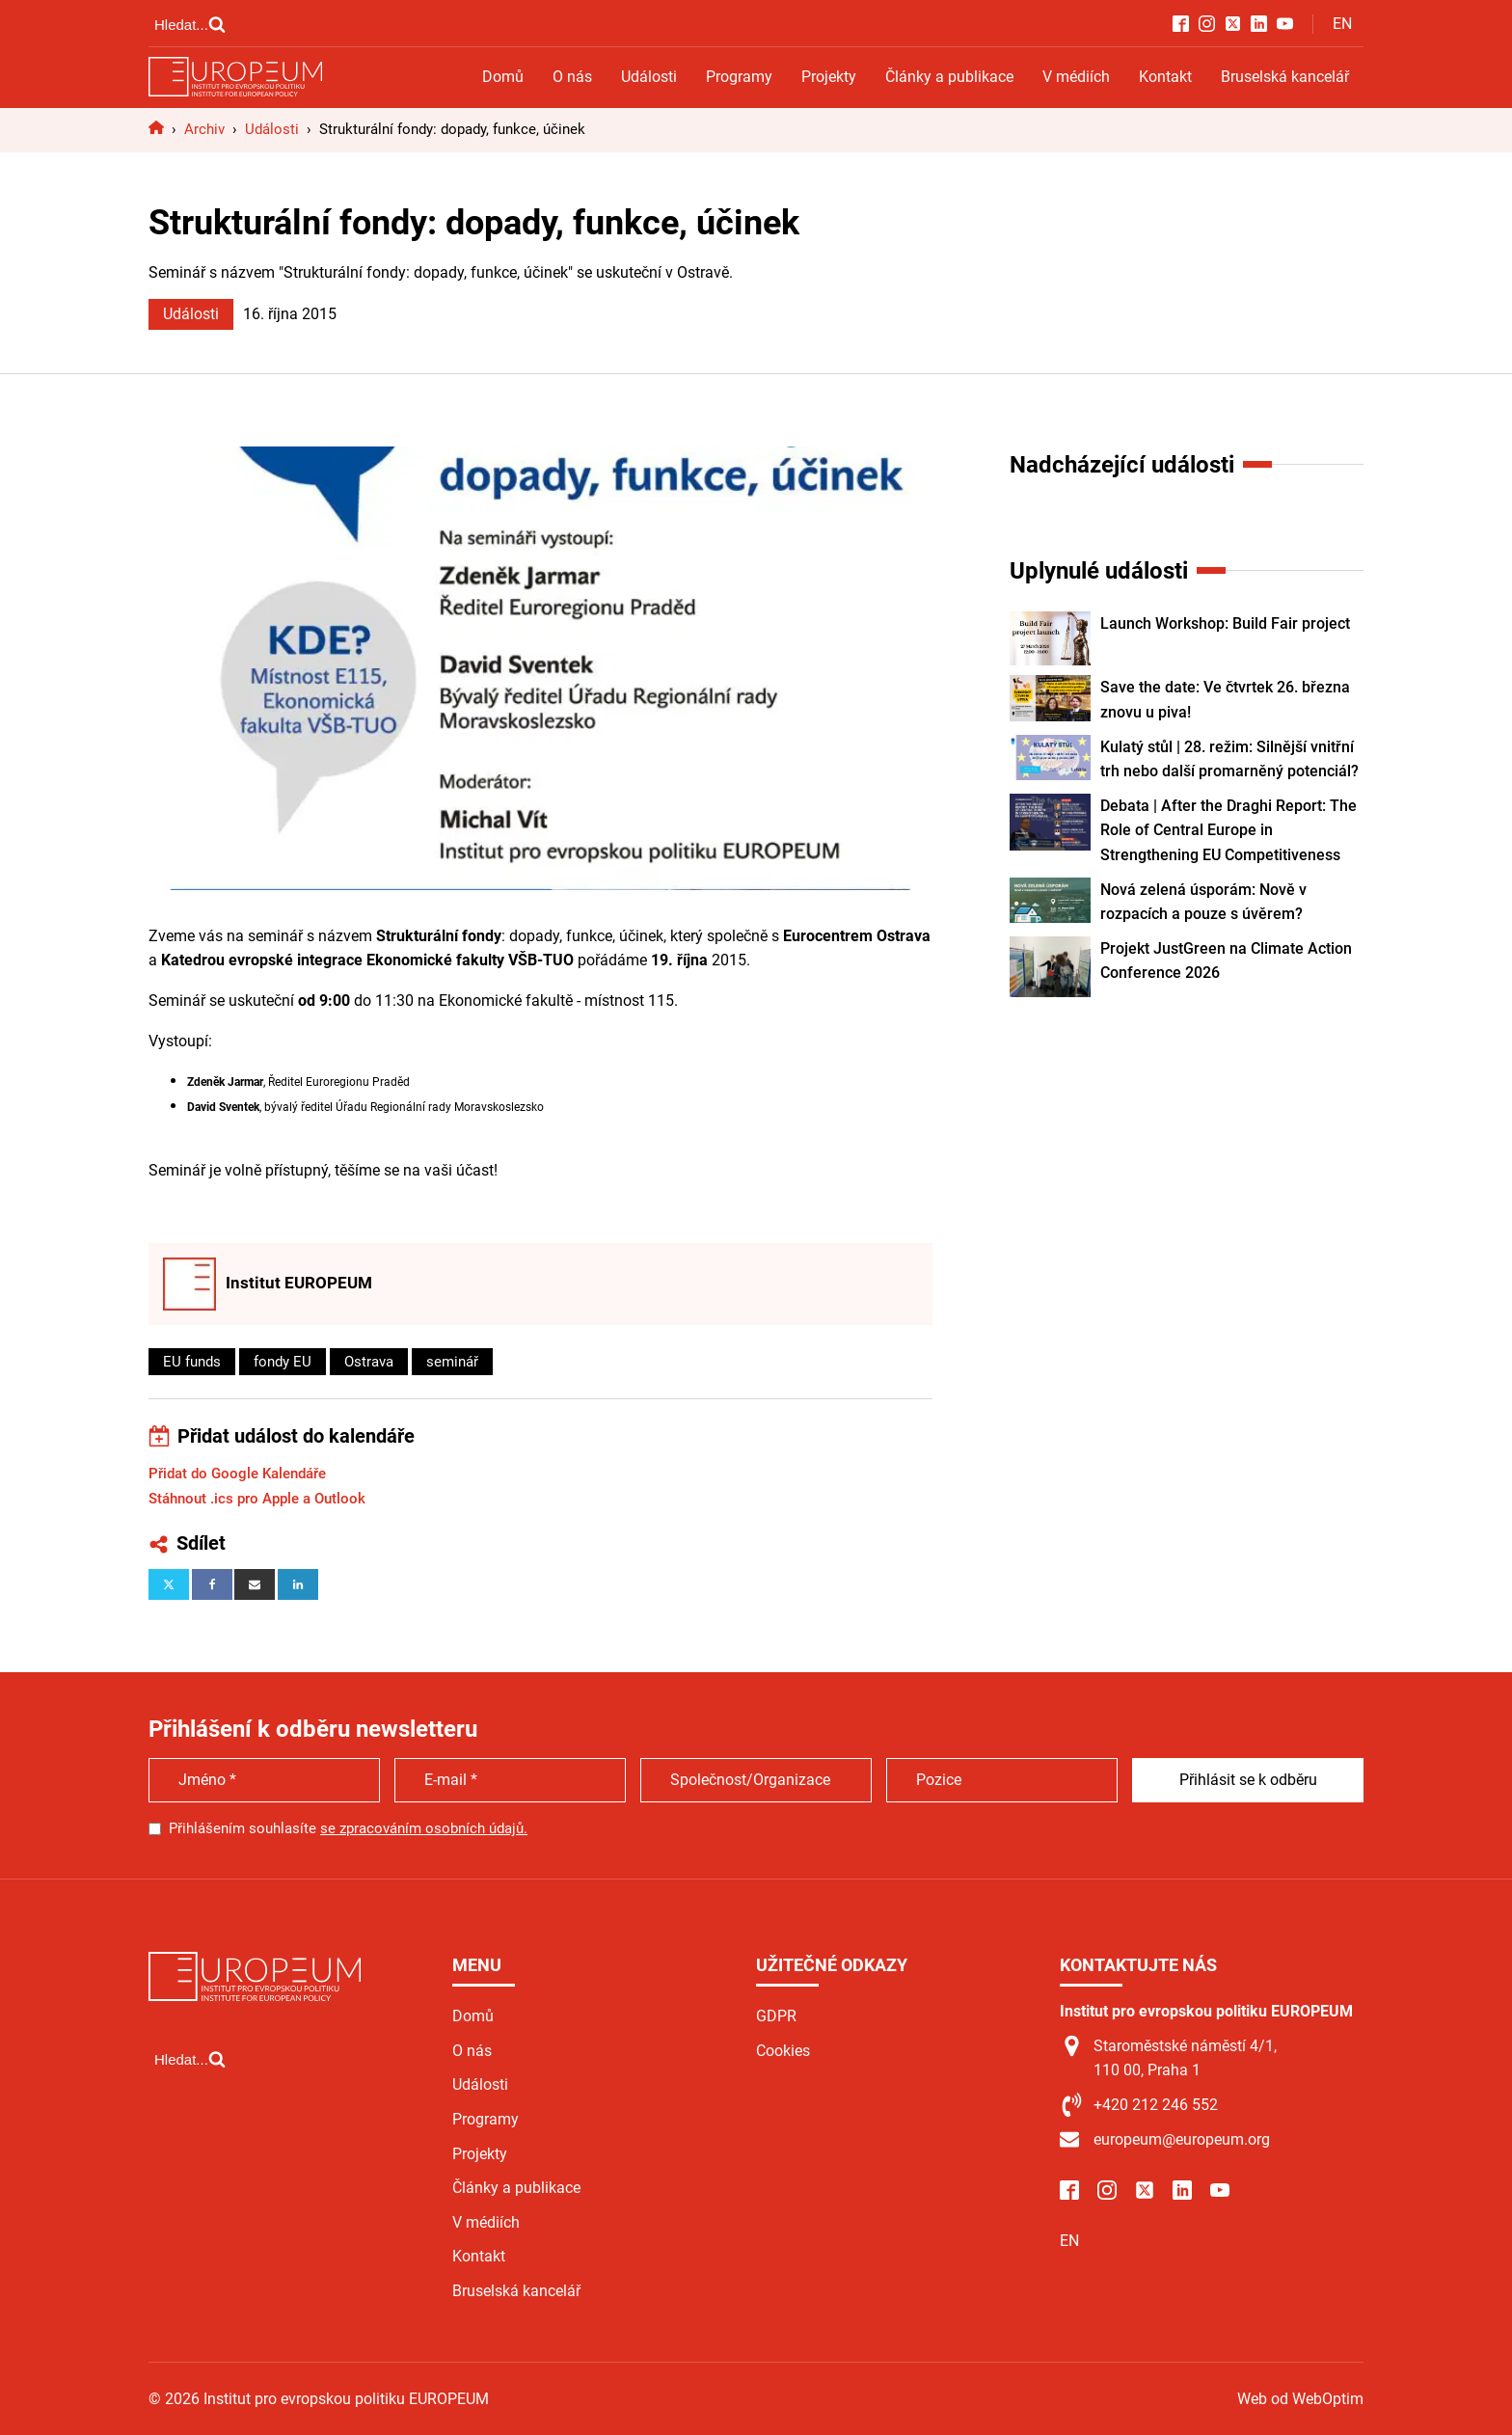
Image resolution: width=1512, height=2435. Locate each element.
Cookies (783, 2051)
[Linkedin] (298, 1584)
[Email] (254, 1584)
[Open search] (189, 24)
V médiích (1076, 77)
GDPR (776, 2016)
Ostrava (368, 1361)
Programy (739, 77)
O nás (572, 77)
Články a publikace (949, 77)
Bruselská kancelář (1285, 77)
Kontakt (1165, 77)
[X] (168, 1584)
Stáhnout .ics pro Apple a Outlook (256, 1498)
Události (649, 77)
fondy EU (282, 1361)
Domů (503, 77)
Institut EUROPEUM (299, 1282)
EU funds (192, 1361)
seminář (452, 1361)
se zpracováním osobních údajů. (423, 1828)
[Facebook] (212, 1584)
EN (1342, 23)
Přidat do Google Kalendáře (237, 1473)
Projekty (828, 77)
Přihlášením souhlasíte (348, 1828)
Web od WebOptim (1300, 2399)
